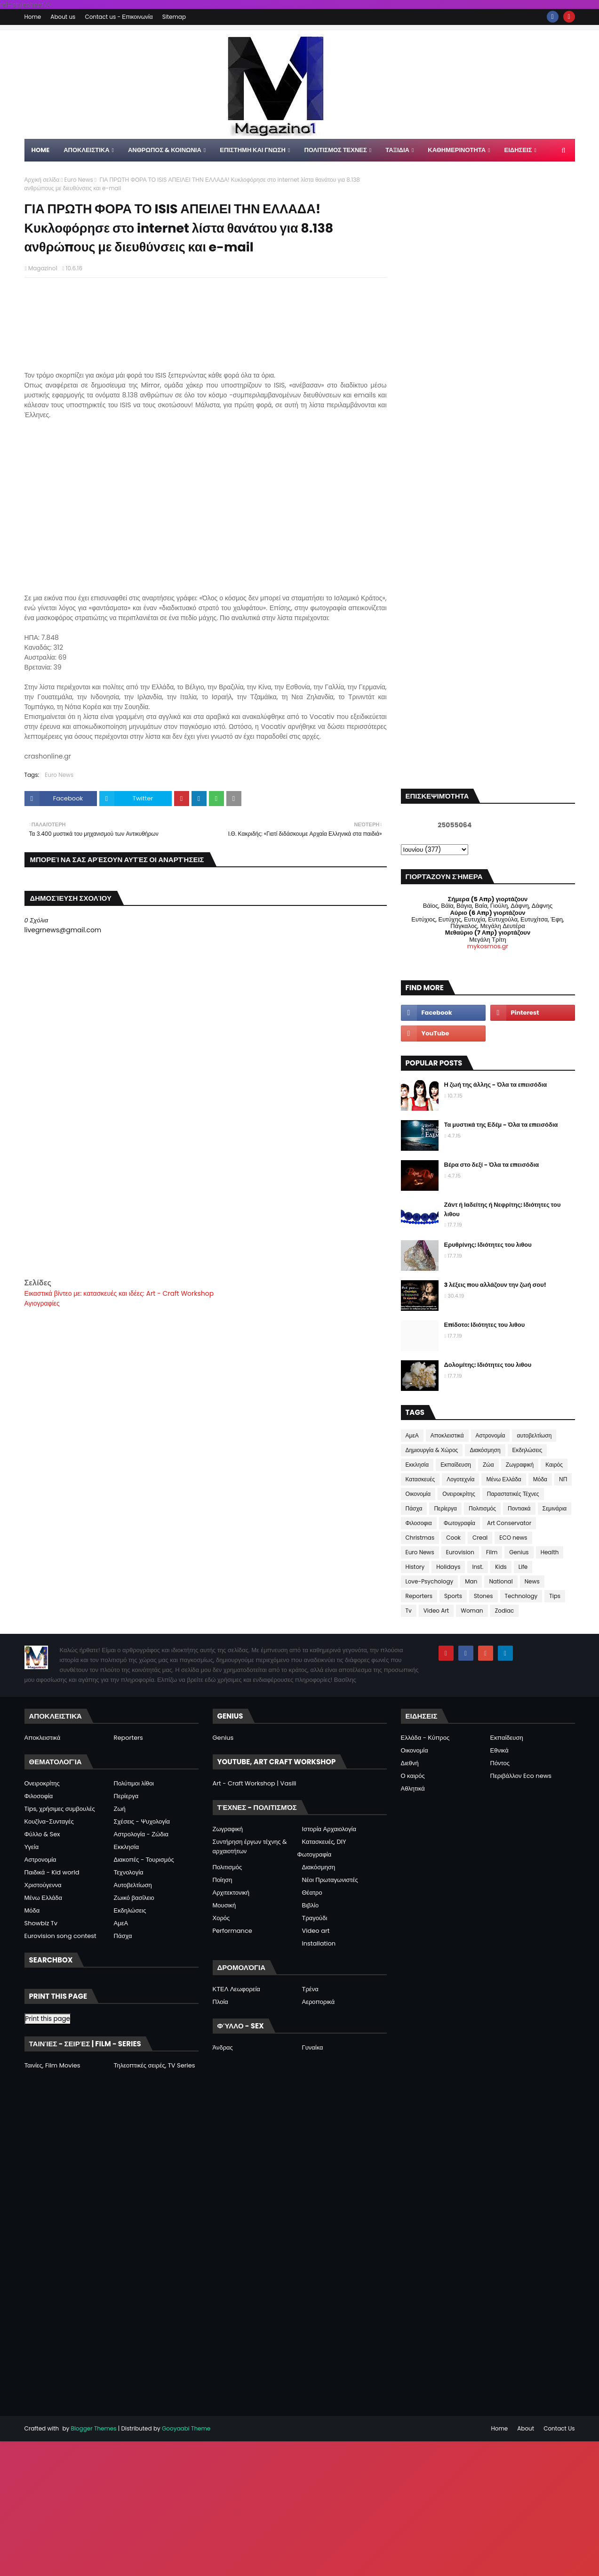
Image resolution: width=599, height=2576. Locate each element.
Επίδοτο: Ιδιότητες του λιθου (484, 1324)
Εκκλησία (417, 1465)
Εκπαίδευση (455, 1465)
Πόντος (500, 1763)
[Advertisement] (205, 1211)
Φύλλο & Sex (42, 1834)
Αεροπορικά (318, 2001)
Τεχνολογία (129, 1872)
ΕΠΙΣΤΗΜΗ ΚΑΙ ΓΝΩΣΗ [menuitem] (253, 149)
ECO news (513, 1538)
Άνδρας (223, 2047)
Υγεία (31, 1846)
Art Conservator (509, 1523)
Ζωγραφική (520, 1465)
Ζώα (488, 1465)
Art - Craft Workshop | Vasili (254, 1783)
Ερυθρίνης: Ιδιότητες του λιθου (488, 1244)
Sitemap (174, 17)
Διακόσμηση (485, 1450)
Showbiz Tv (41, 1923)
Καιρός (554, 1465)
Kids (501, 1567)
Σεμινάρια (555, 1508)
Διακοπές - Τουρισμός (144, 1859)
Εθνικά (499, 1750)
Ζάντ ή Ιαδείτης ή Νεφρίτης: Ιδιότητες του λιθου (502, 1209)
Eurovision (460, 1552)
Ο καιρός (413, 1775)
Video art (316, 1930)
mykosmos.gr (487, 946)
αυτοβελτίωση (534, 1435)
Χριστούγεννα (43, 1885)
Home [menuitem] (41, 149)
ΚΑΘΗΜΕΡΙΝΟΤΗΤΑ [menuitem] (457, 149)
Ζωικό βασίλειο (134, 1897)
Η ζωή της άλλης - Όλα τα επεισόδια (495, 1084)
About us (62, 17)
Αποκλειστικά (447, 1435)
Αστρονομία (490, 1435)
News (532, 1581)
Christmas (420, 1538)
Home (32, 17)
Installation (319, 1943)
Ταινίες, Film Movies (52, 2065)
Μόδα (540, 1479)
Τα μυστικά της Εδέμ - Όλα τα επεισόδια (501, 1124)
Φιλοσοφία (38, 1796)
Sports (453, 1596)
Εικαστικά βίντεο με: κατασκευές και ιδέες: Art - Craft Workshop (119, 1293)
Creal (479, 1538)
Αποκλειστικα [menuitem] (86, 149)
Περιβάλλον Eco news (521, 1775)
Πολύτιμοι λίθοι (134, 1783)
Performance (232, 1930)
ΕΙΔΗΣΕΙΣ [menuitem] (518, 149)
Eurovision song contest (60, 1935)
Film (491, 1552)
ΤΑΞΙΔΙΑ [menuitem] (397, 149)
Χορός (221, 1918)
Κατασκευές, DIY (324, 1841)
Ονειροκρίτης (458, 1494)
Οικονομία (418, 1494)
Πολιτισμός (482, 1508)
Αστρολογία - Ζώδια (141, 1834)
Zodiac (504, 1611)
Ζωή (120, 1808)
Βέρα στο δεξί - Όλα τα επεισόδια (491, 1164)
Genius (518, 1552)
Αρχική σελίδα (42, 180)
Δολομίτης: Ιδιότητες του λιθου (488, 1364)
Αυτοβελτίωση (133, 1885)
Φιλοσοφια (419, 1523)
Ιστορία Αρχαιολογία (329, 1829)
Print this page (47, 2018)
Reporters (419, 1596)
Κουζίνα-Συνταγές (49, 1821)
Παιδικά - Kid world (52, 1872)
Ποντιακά (519, 1508)
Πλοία (220, 2001)
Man (471, 1581)
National (500, 1581)
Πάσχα (414, 1508)
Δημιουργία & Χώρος (432, 1450)
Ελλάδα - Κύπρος (425, 1737)
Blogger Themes (94, 2428)
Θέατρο (312, 1892)
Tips (554, 1596)
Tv (409, 1611)
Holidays (448, 1567)
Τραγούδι (314, 1918)
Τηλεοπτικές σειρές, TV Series (154, 2065)
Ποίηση (222, 1879)
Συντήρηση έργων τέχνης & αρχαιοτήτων (250, 1846)
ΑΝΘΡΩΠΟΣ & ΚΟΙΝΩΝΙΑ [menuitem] (164, 149)
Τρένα (310, 1989)
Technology (521, 1596)
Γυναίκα (312, 2047)
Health (550, 1552)
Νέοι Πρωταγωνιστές (330, 1879)
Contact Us (559, 2428)
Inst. (477, 1567)
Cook (453, 1538)
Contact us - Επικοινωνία (118, 17)
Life (523, 1567)
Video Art (436, 1611)
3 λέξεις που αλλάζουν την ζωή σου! (495, 1284)
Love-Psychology (430, 1581)
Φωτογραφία (459, 1523)
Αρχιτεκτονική (231, 1892)
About (525, 2428)
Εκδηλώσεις (527, 1450)
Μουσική (224, 1905)
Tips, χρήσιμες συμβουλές (59, 1808)
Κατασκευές (420, 1479)
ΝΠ (563, 1479)
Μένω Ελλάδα (503, 1479)
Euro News (78, 180)
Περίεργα (445, 1508)
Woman (472, 1611)
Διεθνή (410, 1763)
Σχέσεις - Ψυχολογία (142, 1821)
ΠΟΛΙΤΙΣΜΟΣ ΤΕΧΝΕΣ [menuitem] (335, 149)
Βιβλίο (310, 1905)
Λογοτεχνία (460, 1479)
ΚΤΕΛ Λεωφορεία (236, 1989)
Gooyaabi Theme (186, 2428)
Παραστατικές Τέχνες (513, 1494)
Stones (483, 1596)
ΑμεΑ (412, 1435)
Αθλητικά (413, 1788)
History (415, 1567)
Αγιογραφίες (42, 1303)
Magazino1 (42, 268)
